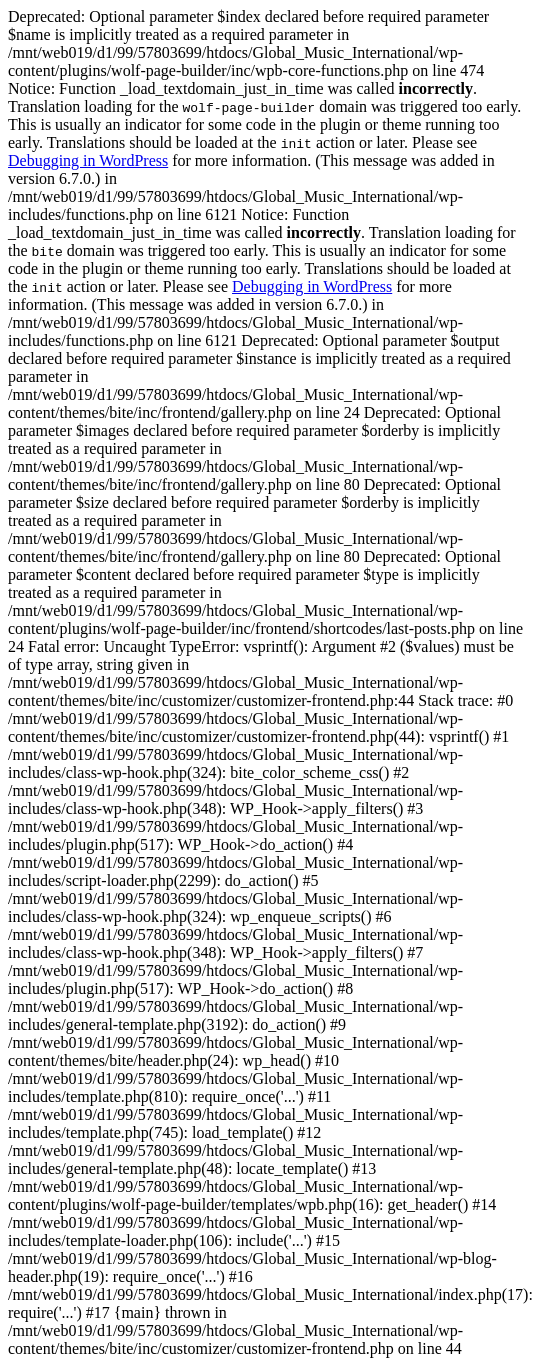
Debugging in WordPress (88, 160)
